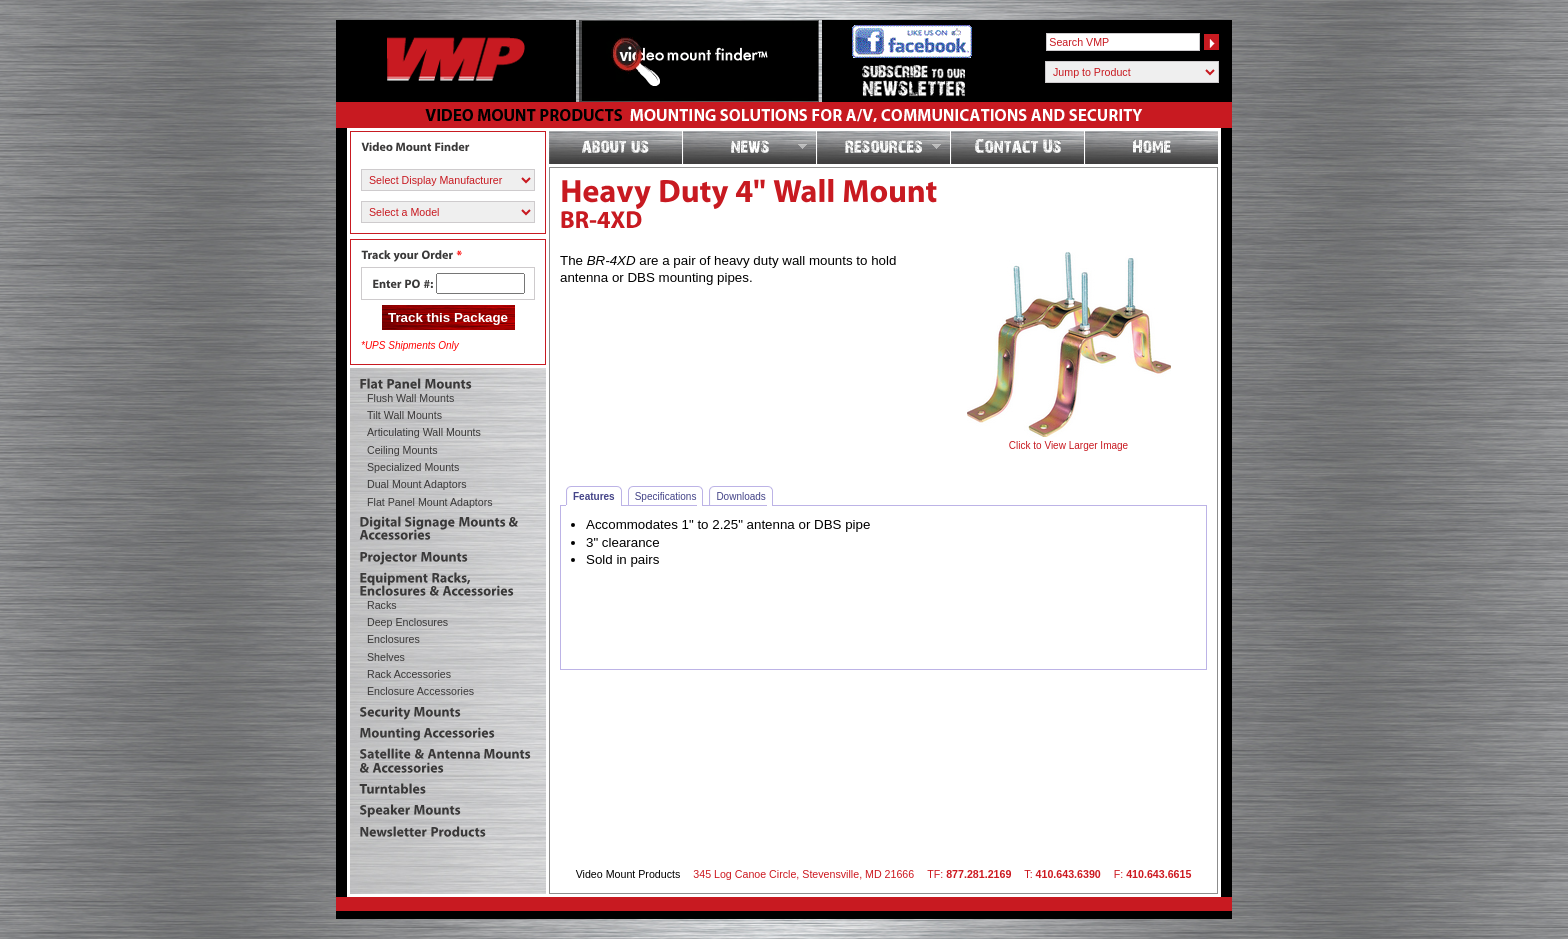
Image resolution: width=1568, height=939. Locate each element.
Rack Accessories (409, 674)
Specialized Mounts (413, 467)
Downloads (744, 495)
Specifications (669, 495)
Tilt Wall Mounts (404, 415)
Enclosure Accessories (420, 691)
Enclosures (393, 639)
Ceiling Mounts (402, 450)
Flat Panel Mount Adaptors (430, 502)
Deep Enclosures (407, 622)
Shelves (386, 657)
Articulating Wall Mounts (424, 432)
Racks (382, 605)
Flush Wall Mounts (410, 398)
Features (597, 496)
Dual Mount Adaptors (417, 484)
